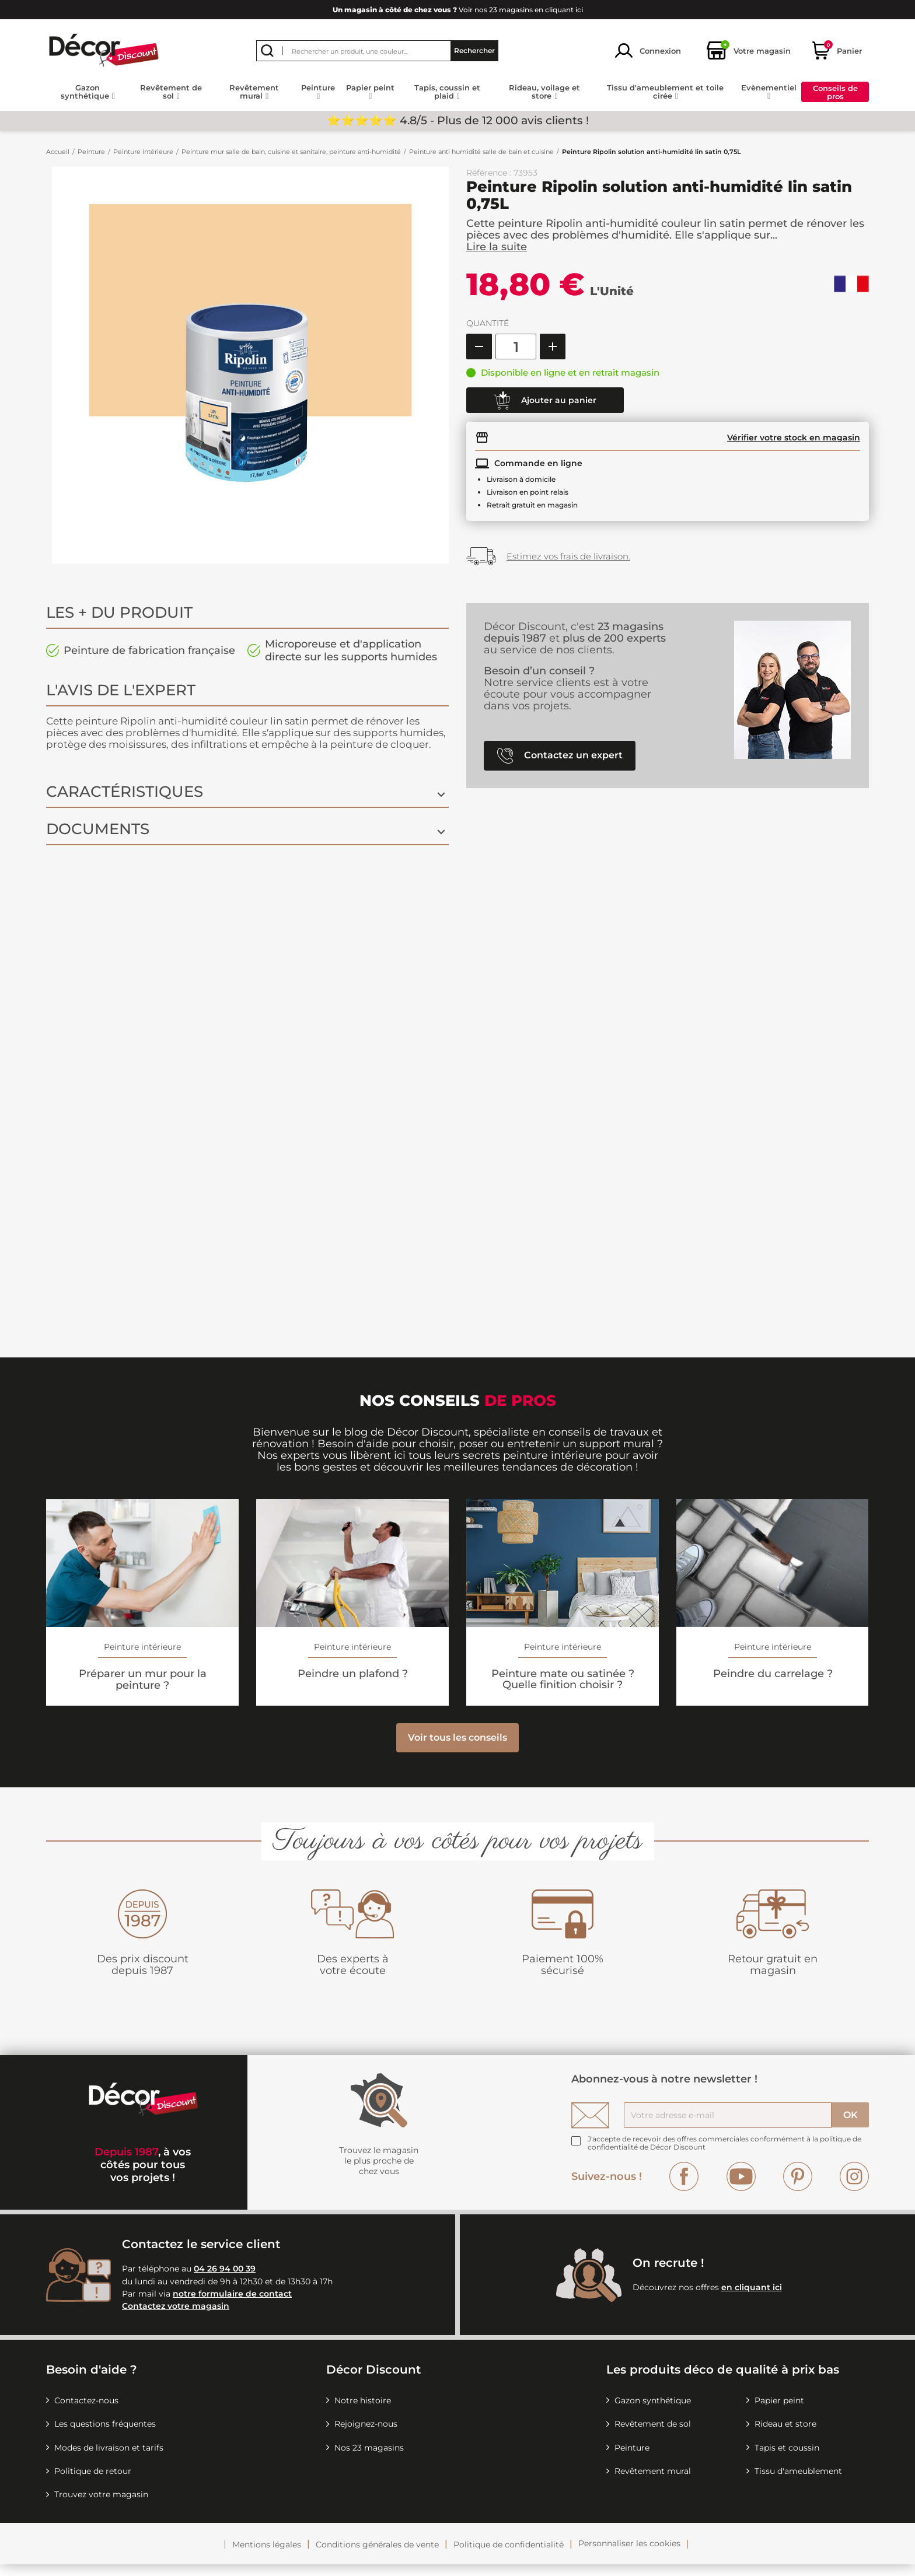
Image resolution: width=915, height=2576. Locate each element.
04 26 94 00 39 (225, 2280)
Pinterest (797, 2188)
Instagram (854, 2188)
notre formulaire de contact (232, 2305)
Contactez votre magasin (175, 2317)
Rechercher (474, 50)
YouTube (741, 2188)
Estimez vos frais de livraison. (568, 556)
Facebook (684, 2188)
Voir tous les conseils (457, 1749)
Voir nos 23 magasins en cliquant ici (458, 9)
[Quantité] (515, 346)
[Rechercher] (377, 50)
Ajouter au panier (545, 400)
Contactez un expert (560, 756)
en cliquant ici (751, 2299)
